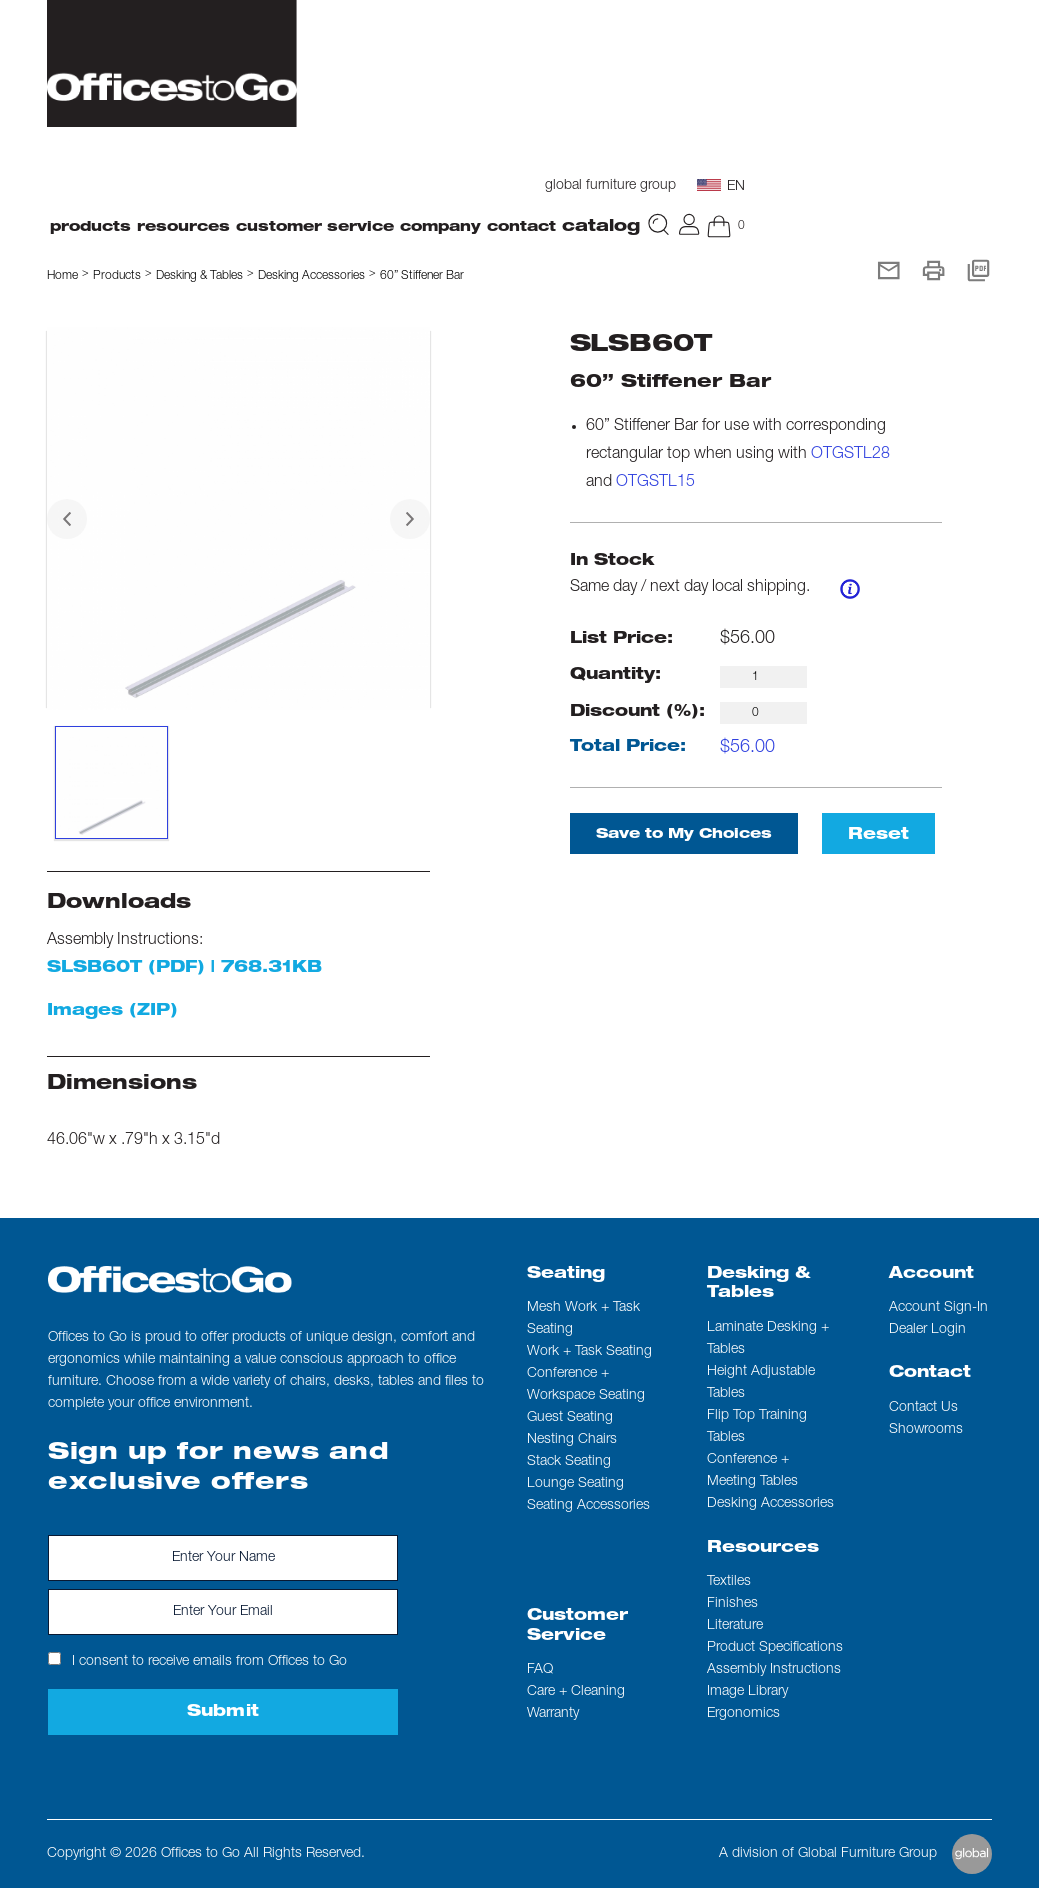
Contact (930, 1374)
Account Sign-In (938, 1308)
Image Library (747, 1692)
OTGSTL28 (850, 455)
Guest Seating (570, 1418)
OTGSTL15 (655, 483)
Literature (735, 1626)
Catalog (601, 228)
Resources (763, 1549)
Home (62, 276)
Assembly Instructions (774, 1670)
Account (931, 1275)
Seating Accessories (588, 1506)
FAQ (540, 1670)
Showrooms (926, 1430)
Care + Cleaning (576, 1692)
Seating (566, 1275)
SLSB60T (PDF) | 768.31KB (184, 969)
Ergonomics (743, 1714)
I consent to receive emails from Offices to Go (197, 1660)
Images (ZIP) (112, 1012)
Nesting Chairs (572, 1440)
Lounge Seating (575, 1484)
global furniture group (610, 186)
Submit (223, 1713)
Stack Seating (569, 1462)
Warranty (553, 1714)
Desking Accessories (311, 276)
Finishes (732, 1604)
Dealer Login (927, 1330)
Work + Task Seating (589, 1352)
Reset (878, 836)
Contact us (923, 1408)
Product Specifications (775, 1648)
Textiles (729, 1582)
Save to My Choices (684, 835)
